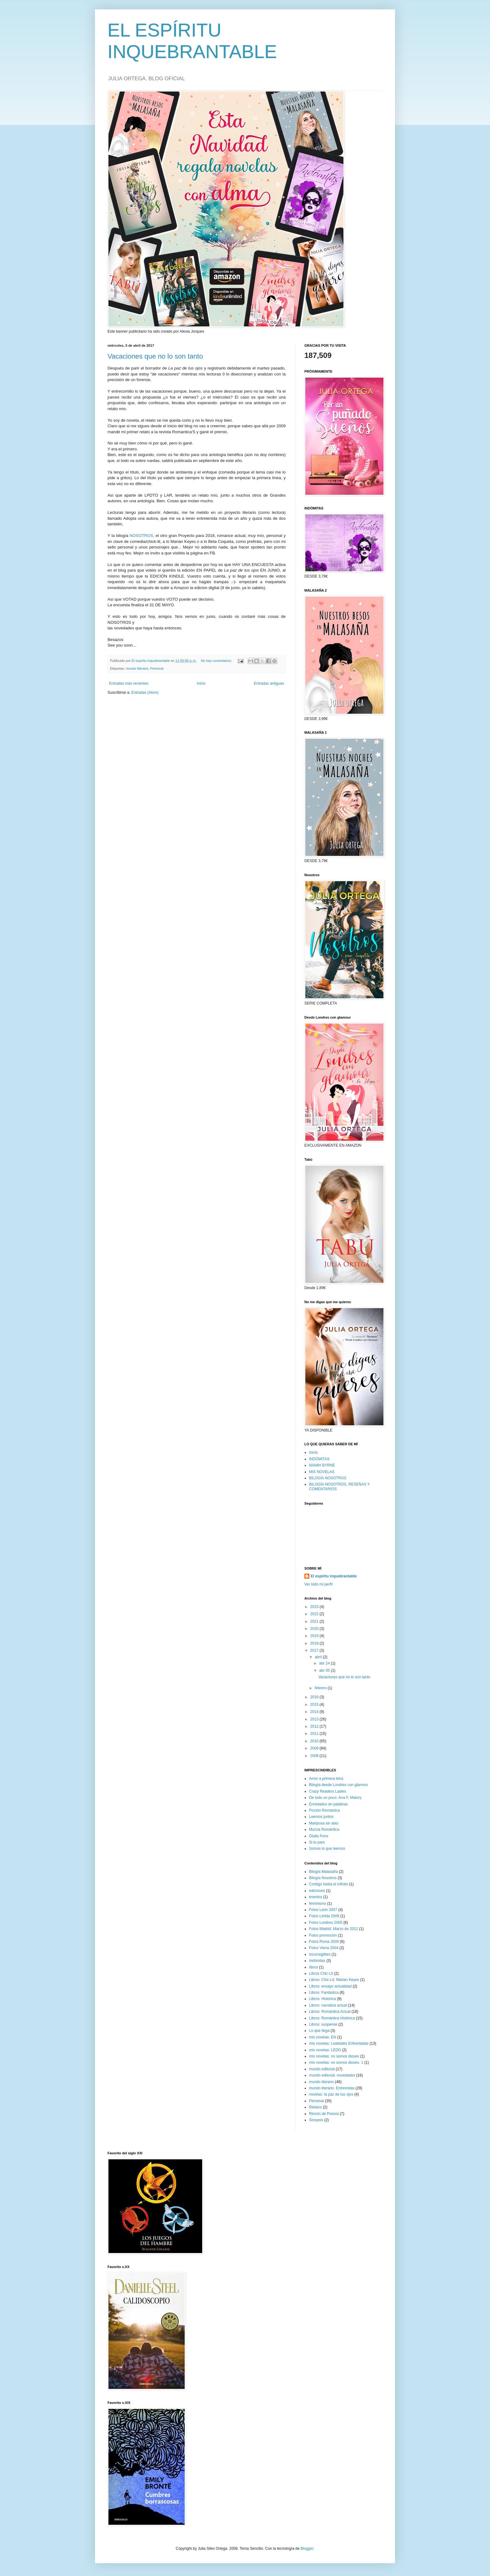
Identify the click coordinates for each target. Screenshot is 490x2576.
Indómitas (317, 1960)
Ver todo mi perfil (318, 1584)
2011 (315, 1733)
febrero (321, 1688)
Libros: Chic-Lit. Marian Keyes (334, 1980)
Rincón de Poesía (324, 2114)
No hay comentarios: (217, 661)
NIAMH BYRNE (322, 1465)
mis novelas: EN (322, 2037)
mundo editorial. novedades (332, 2075)
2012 (315, 1726)
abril (319, 1657)
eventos (315, 1897)
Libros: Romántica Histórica (332, 2018)
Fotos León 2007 (323, 1910)
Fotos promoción (323, 1935)
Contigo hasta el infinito (328, 1884)
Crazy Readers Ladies (327, 1791)
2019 (315, 1636)
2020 (315, 1628)
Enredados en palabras (328, 1804)
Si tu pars (317, 1842)
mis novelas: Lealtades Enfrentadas (338, 2043)
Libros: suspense (323, 2024)
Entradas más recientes (128, 683)
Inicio (201, 683)
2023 (315, 1607)
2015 (315, 1704)
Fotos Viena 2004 (323, 1948)
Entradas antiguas (269, 683)
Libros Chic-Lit (321, 1973)
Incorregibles (320, 1954)
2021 (315, 1621)
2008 (315, 1756)
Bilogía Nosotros (323, 1878)
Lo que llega (319, 2030)
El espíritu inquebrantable (334, 1576)
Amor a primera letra (326, 1778)
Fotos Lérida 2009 (324, 1916)
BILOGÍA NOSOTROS (327, 1478)
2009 (315, 1748)
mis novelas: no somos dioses (334, 2056)
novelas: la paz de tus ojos (331, 2094)
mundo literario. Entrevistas (331, 2088)
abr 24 (325, 1663)
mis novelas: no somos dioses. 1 (336, 2062)
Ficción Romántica (324, 1810)
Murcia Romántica (324, 1829)
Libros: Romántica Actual (330, 2011)
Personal (156, 668)
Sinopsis (316, 2120)
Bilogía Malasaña (323, 1871)
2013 (315, 1719)
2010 (315, 1741)
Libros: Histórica (322, 1999)
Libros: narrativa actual (328, 2005)
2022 (315, 1614)
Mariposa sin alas (323, 1823)
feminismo (317, 1903)
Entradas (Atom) (144, 692)
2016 (315, 1697)
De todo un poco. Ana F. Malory (335, 1797)
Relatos (315, 2107)
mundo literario (137, 668)
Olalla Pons (318, 1836)
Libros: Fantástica (324, 1992)
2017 (315, 1650)
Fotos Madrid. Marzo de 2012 (333, 1929)
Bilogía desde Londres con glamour (338, 1785)
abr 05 (325, 1670)
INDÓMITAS (319, 1459)
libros (313, 1967)
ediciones (317, 1891)
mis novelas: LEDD (325, 2050)
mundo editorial (322, 2069)
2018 (315, 1643)
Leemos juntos (321, 1816)
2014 (315, 1712)
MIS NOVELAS (321, 1472)
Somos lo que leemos (327, 1848)
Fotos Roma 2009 (324, 1941)
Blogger (307, 2548)
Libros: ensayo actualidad (330, 1986)
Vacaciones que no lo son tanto (155, 356)
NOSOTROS (141, 535)
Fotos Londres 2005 (325, 1922)
